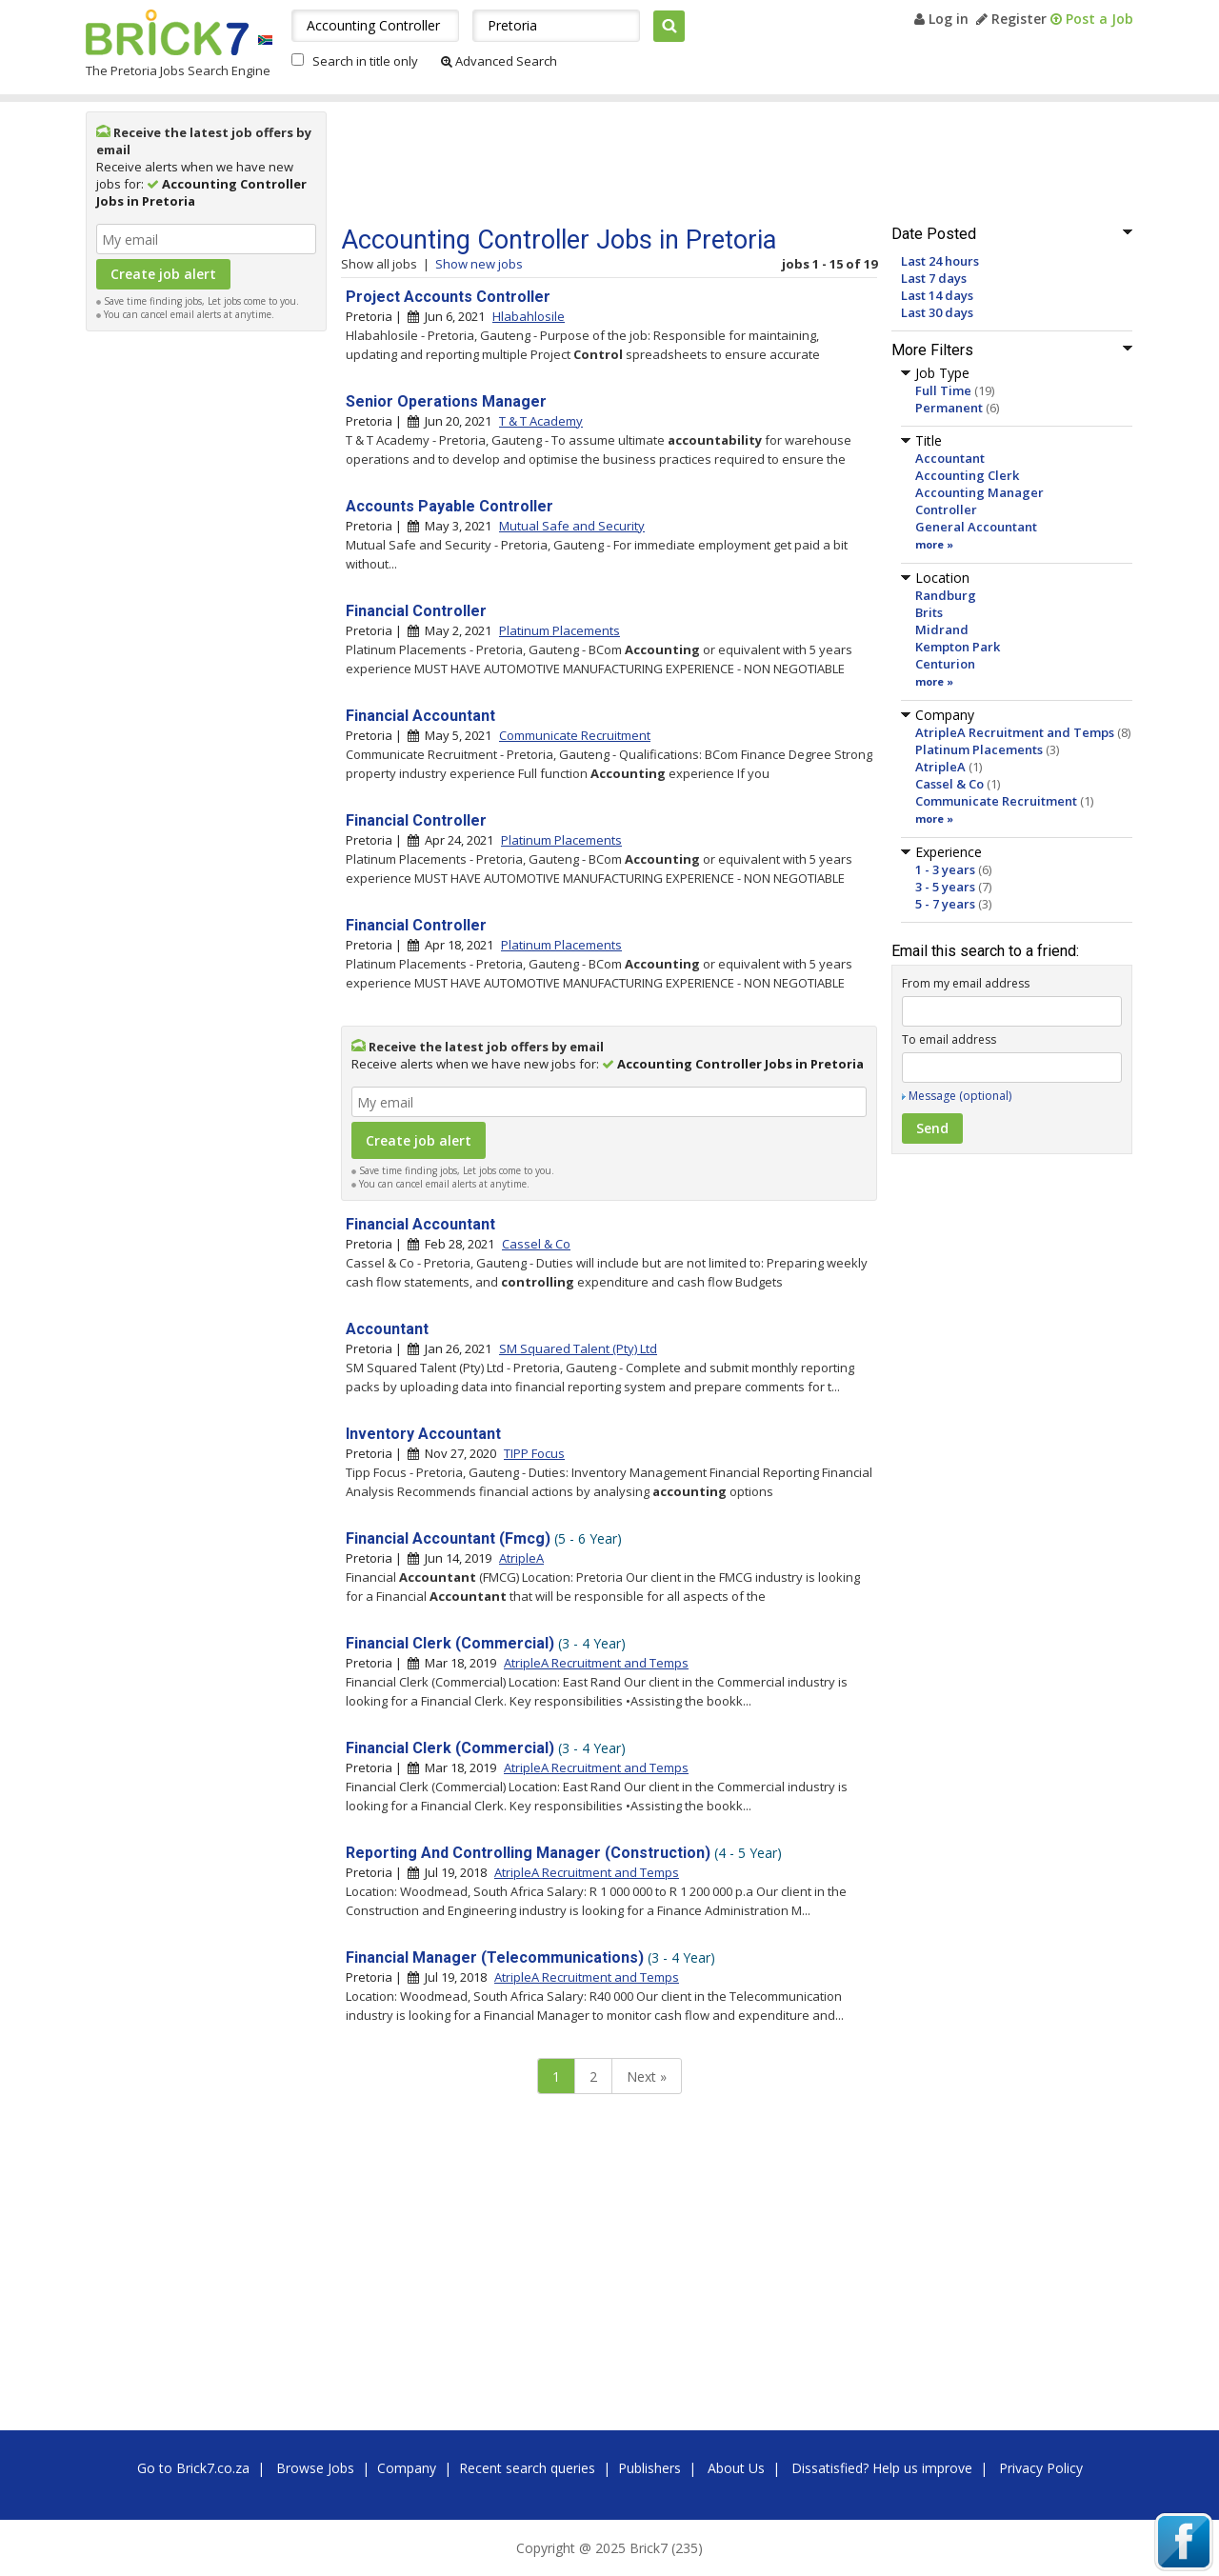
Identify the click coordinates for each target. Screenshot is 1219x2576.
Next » (647, 2076)
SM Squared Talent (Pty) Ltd (578, 1348)
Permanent (949, 407)
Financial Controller (416, 611)
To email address (949, 1039)
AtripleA (940, 766)
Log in (941, 19)
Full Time (943, 390)
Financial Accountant (420, 716)
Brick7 (167, 32)
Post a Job (1091, 19)
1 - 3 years (945, 869)
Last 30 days (937, 312)
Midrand (942, 629)
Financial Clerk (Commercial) (450, 1643)
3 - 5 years (945, 886)
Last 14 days (937, 295)
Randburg (945, 595)
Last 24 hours (940, 261)
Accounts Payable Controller (449, 506)
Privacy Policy (1041, 2468)
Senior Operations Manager (446, 401)
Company (406, 2468)
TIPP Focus (534, 1453)
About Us (736, 2468)
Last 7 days (934, 278)
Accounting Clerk (967, 475)
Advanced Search (499, 61)
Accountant (950, 458)
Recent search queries (527, 2468)
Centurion (945, 663)
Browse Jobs (315, 2468)
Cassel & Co (949, 783)
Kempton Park (957, 646)
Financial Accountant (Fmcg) (448, 1538)
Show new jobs (479, 263)
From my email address (965, 983)
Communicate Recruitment (996, 800)
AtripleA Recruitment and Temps (1014, 732)
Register (1011, 19)
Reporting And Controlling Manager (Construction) (528, 1853)
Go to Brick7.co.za (193, 2468)
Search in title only (365, 61)
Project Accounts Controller (448, 297)
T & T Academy (541, 420)
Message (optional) (960, 1096)
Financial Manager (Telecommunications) (495, 1957)
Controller (946, 509)
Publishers (649, 2468)
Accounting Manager (979, 492)
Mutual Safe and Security (572, 525)
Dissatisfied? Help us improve (881, 2468)
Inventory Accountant (423, 1434)
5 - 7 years (945, 903)
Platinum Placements (979, 749)
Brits (929, 612)
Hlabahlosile (528, 316)
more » (934, 544)
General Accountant (976, 526)
